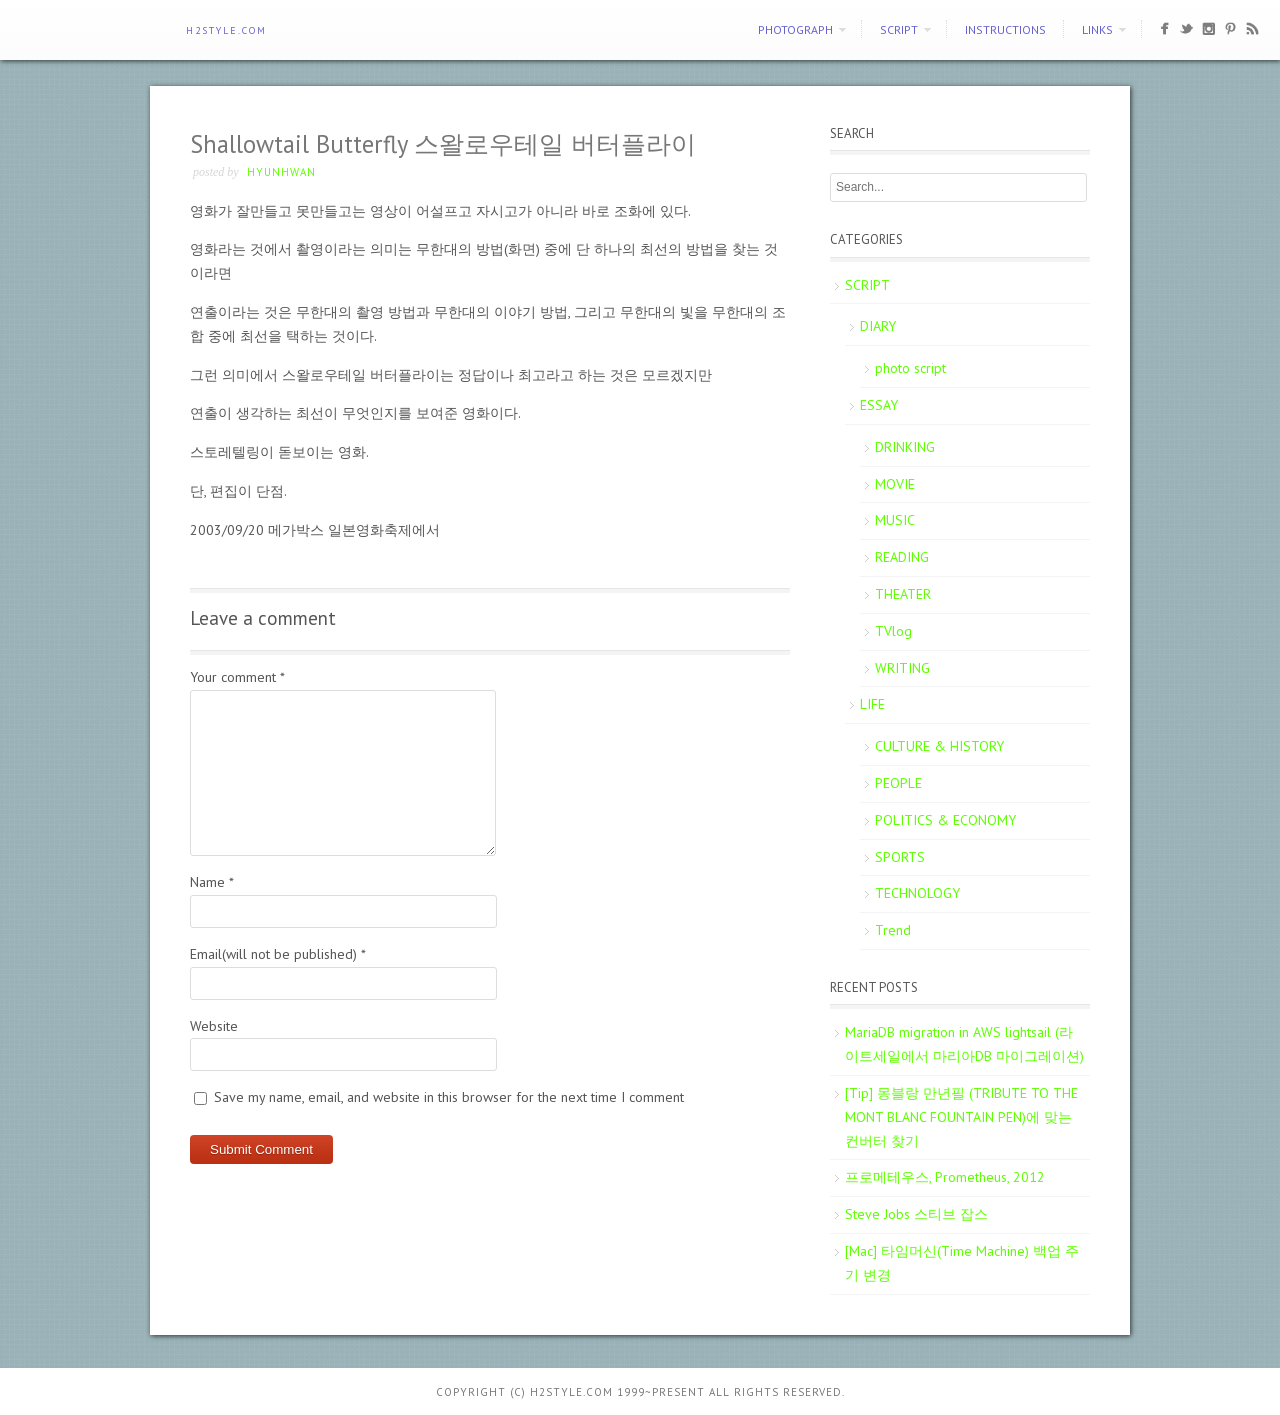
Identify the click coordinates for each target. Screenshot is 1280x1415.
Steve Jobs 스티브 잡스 (916, 1214)
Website (214, 1026)
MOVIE (895, 484)
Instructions (1005, 29)
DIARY (878, 326)
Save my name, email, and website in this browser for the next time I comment (449, 1097)
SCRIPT (899, 29)
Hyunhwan (281, 172)
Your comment (237, 677)
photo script (910, 368)
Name (212, 882)
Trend (893, 930)
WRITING (902, 668)
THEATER (903, 594)
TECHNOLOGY (917, 893)
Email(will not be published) (278, 954)
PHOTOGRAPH (795, 29)
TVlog (893, 631)
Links (1097, 29)
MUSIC (895, 520)
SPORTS (900, 857)
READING (902, 557)
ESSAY (879, 405)
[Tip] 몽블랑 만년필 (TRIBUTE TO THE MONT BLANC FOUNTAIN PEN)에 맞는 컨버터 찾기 (961, 1117)
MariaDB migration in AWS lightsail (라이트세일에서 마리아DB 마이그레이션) (964, 1044)
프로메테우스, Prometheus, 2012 (945, 1177)
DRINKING (905, 447)
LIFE (872, 704)
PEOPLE (898, 783)
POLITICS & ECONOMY (945, 820)
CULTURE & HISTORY (939, 746)
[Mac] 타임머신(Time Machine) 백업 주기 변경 (962, 1263)
